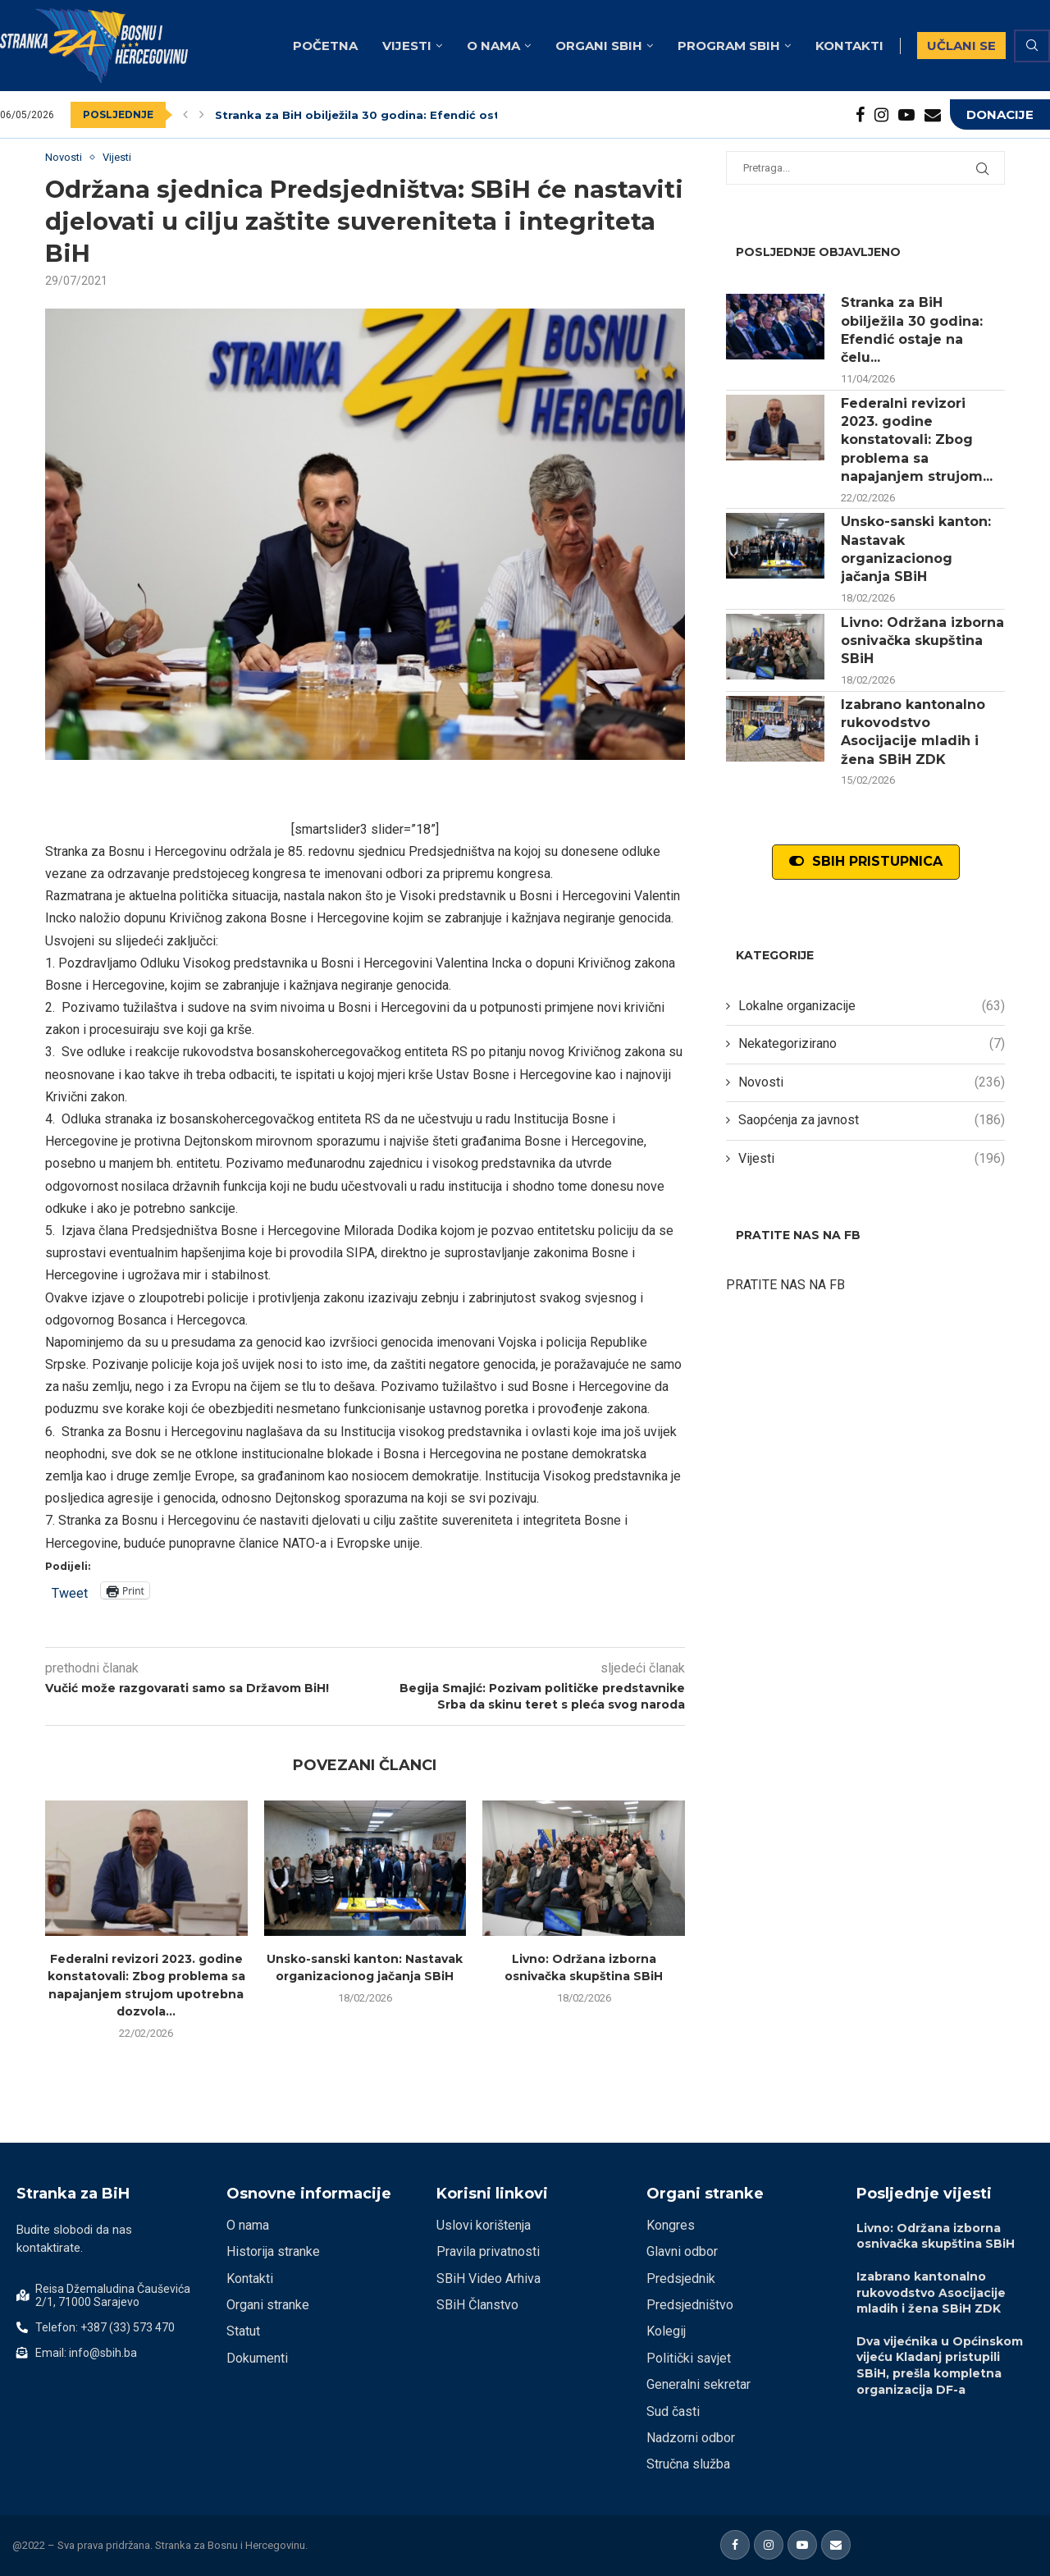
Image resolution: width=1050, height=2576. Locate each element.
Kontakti (849, 45)
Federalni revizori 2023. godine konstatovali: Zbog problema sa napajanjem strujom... (917, 440)
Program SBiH (729, 45)
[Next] (201, 115)
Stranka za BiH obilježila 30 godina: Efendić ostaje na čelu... (912, 330)
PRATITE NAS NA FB (785, 1285)
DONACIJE (1000, 114)
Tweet (70, 1591)
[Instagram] (881, 115)
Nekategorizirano (871, 1044)
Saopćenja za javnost (871, 1120)
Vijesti (406, 45)
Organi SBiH (598, 45)
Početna (325, 45)
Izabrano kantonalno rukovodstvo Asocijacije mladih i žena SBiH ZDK (913, 732)
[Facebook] (860, 115)
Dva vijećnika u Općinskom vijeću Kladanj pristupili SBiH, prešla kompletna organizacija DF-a (939, 2365)
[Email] (933, 115)
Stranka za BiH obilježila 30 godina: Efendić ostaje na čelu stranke (414, 114)
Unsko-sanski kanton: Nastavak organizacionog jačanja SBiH (916, 549)
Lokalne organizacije (871, 1006)
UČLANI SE (961, 45)
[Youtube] (906, 115)
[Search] (1032, 46)
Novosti (871, 1082)
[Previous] (185, 115)
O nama (493, 45)
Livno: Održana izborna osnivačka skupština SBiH (922, 641)
